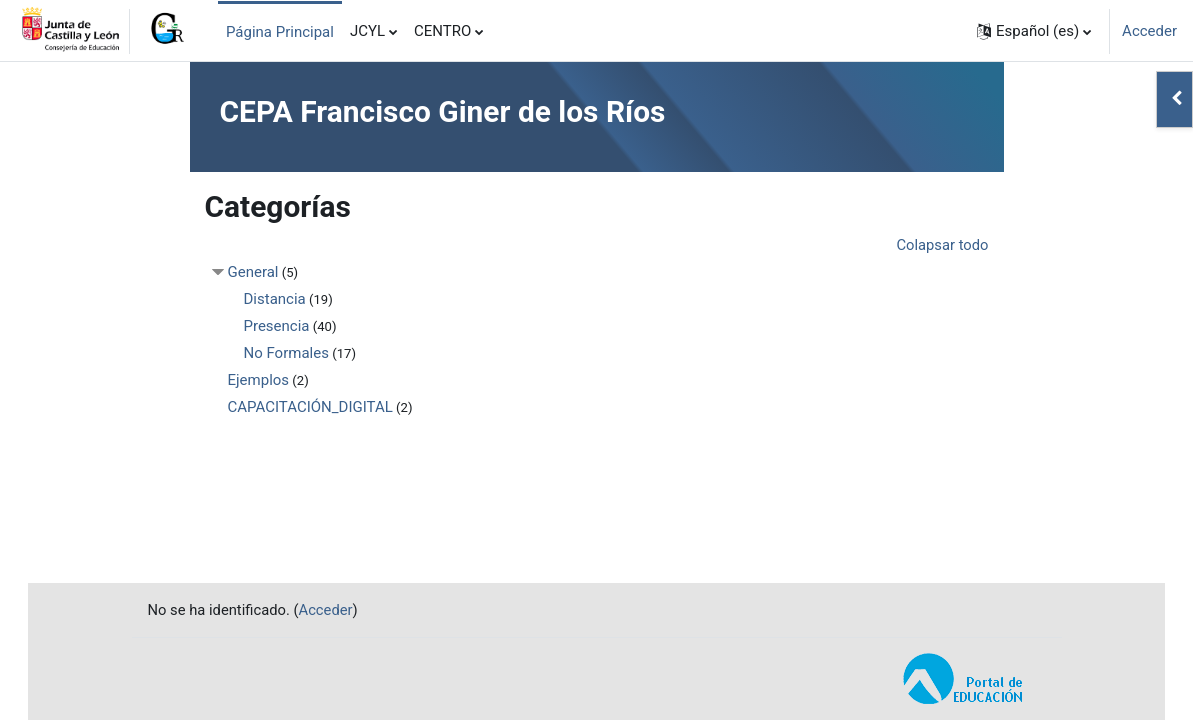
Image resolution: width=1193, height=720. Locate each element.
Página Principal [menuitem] (280, 32)
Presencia (277, 326)
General (253, 272)
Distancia (275, 299)
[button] (1034, 31)
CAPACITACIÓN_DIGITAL (310, 407)
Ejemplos (259, 380)
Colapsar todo (941, 245)
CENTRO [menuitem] (442, 31)
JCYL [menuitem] (367, 31)
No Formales (286, 353)
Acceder (1149, 31)
